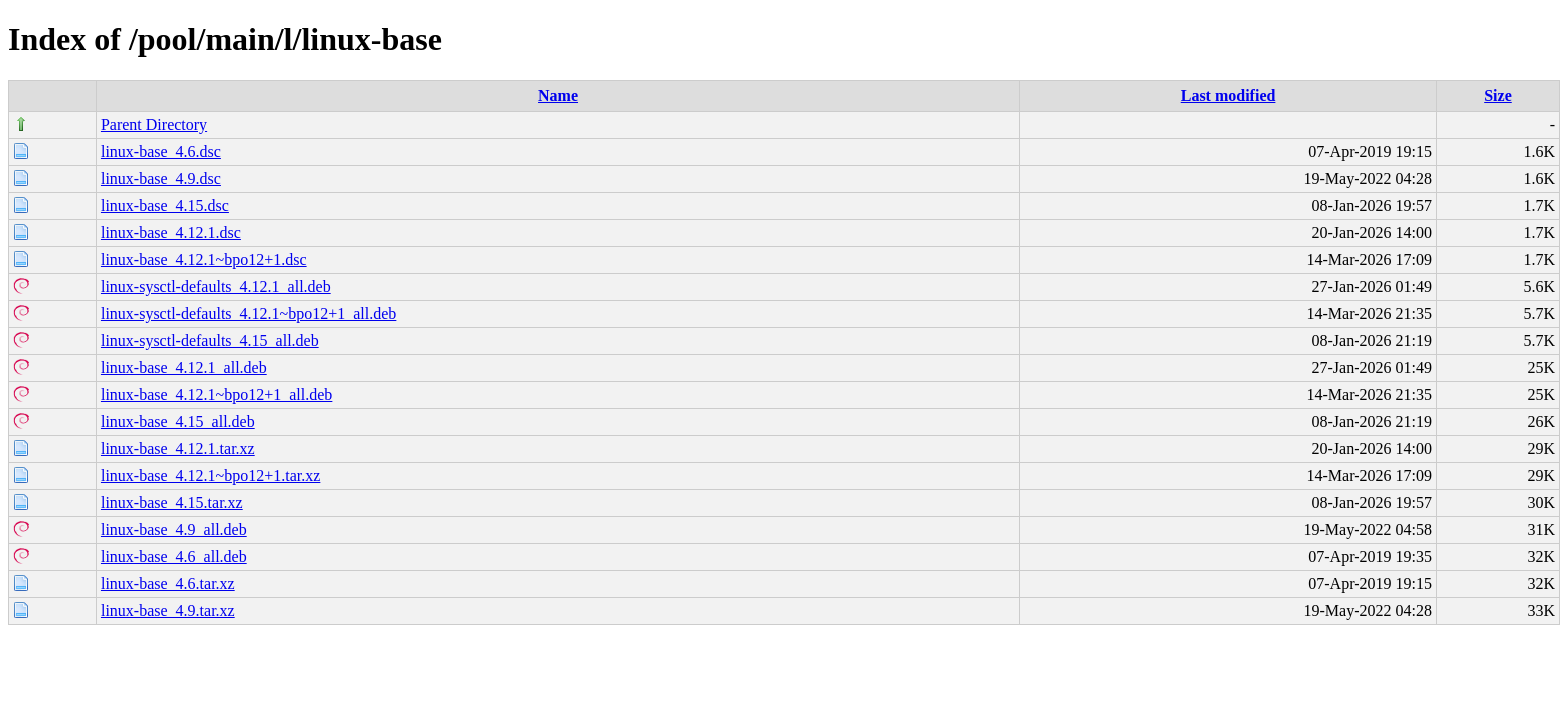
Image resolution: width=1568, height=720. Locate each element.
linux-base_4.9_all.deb (174, 529)
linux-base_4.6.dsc (161, 151)
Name (558, 95)
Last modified (1228, 95)
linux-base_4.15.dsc (165, 205)
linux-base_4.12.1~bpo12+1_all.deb (216, 394)
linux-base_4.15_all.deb (178, 421)
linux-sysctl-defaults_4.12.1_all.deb (216, 286)
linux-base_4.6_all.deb (174, 556)
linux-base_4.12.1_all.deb (184, 367)
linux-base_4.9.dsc (161, 178)
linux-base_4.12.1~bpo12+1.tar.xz (210, 475)
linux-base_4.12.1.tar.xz (178, 448)
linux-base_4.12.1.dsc (171, 232)
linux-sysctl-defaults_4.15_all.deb (210, 340)
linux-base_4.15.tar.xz (172, 502)
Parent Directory (154, 124)
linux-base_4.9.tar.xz (168, 610)
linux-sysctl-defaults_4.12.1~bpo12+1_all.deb (248, 313)
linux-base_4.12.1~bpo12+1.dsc (204, 259)
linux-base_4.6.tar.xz (168, 583)
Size (1498, 95)
